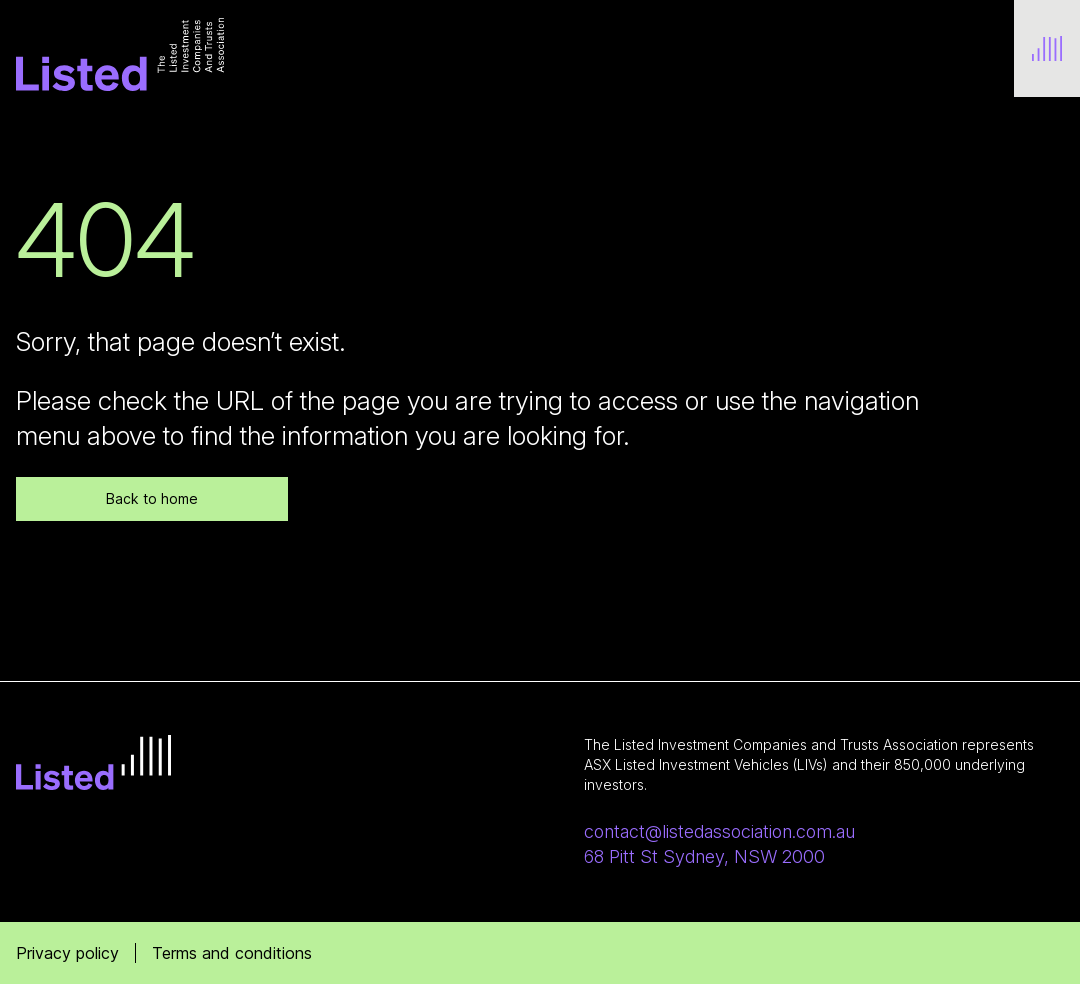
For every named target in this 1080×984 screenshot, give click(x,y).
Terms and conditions (232, 953)
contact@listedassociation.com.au (719, 831)
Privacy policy (67, 953)
